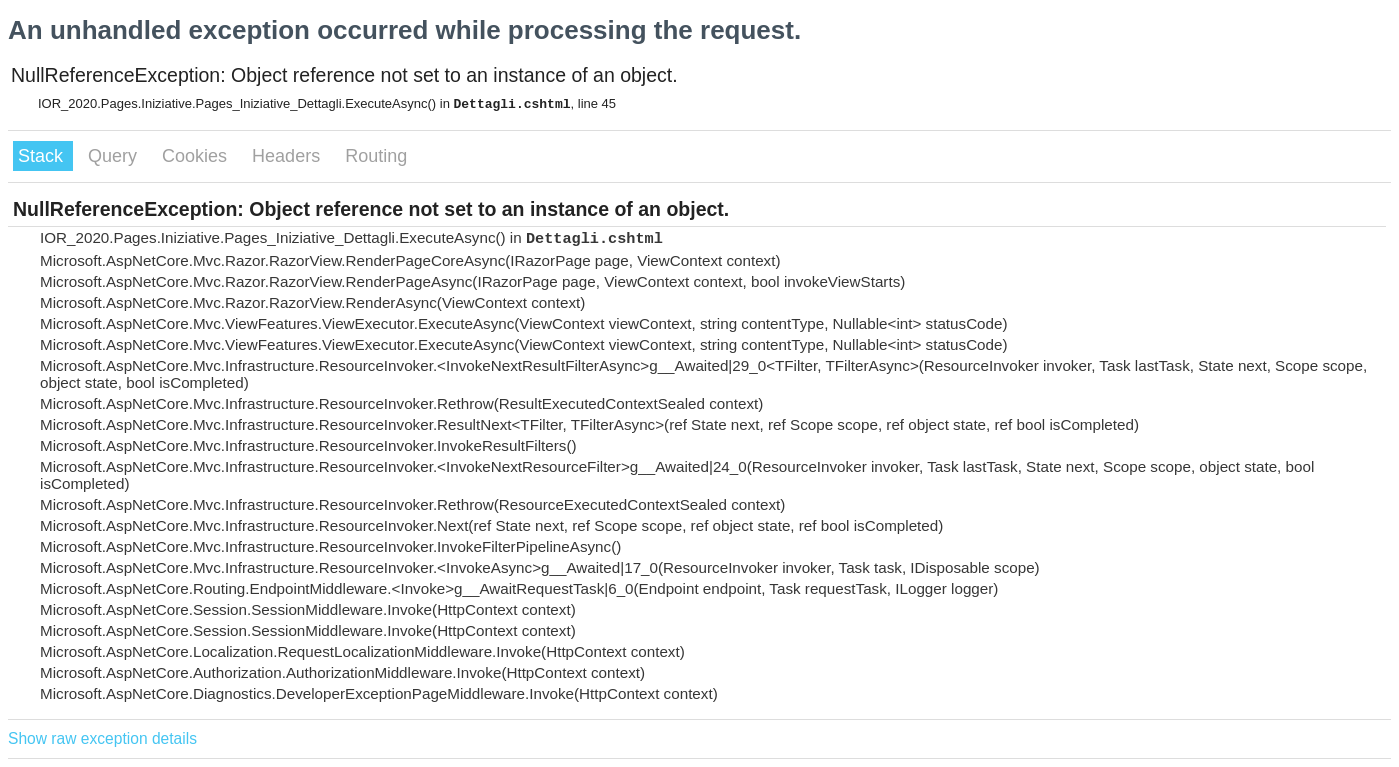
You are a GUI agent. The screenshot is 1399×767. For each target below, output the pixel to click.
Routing (376, 156)
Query (115, 156)
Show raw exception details (102, 738)
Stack (43, 156)
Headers (288, 156)
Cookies (197, 156)
